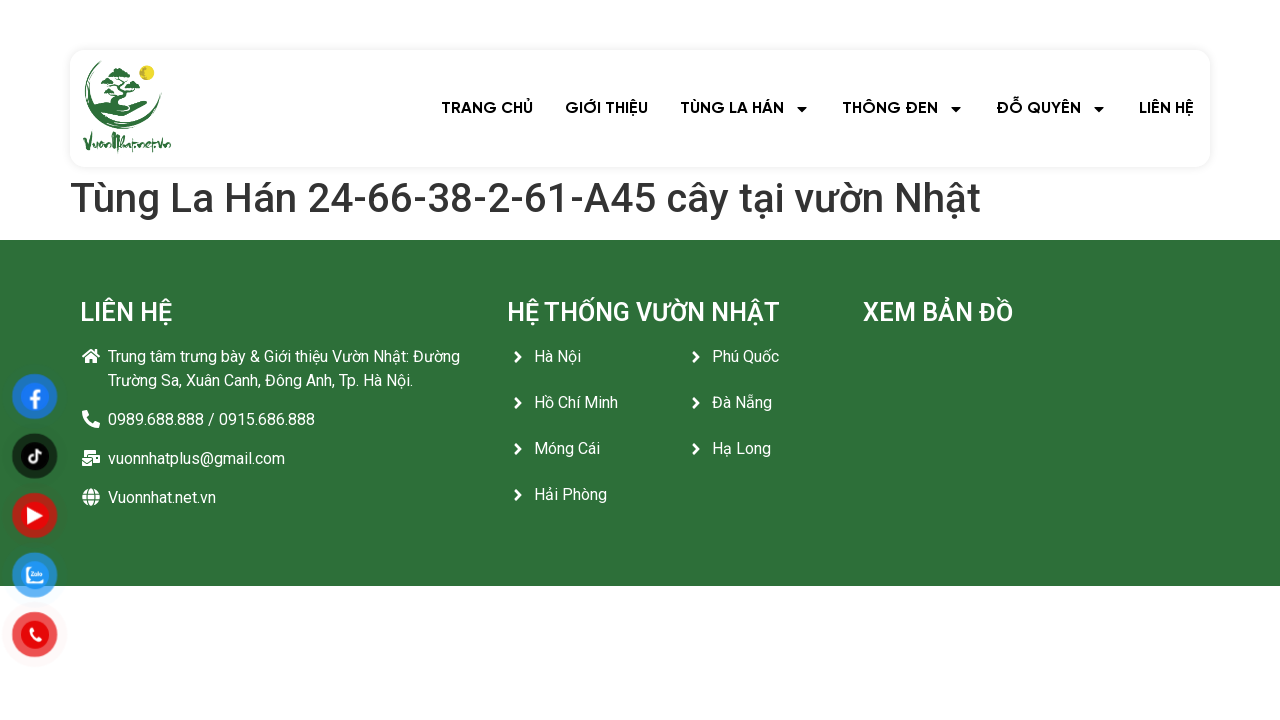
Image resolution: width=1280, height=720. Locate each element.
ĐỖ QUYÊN (1051, 109)
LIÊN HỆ (1166, 108)
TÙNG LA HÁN (745, 109)
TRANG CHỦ (487, 108)
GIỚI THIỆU (606, 108)
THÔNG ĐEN (903, 109)
